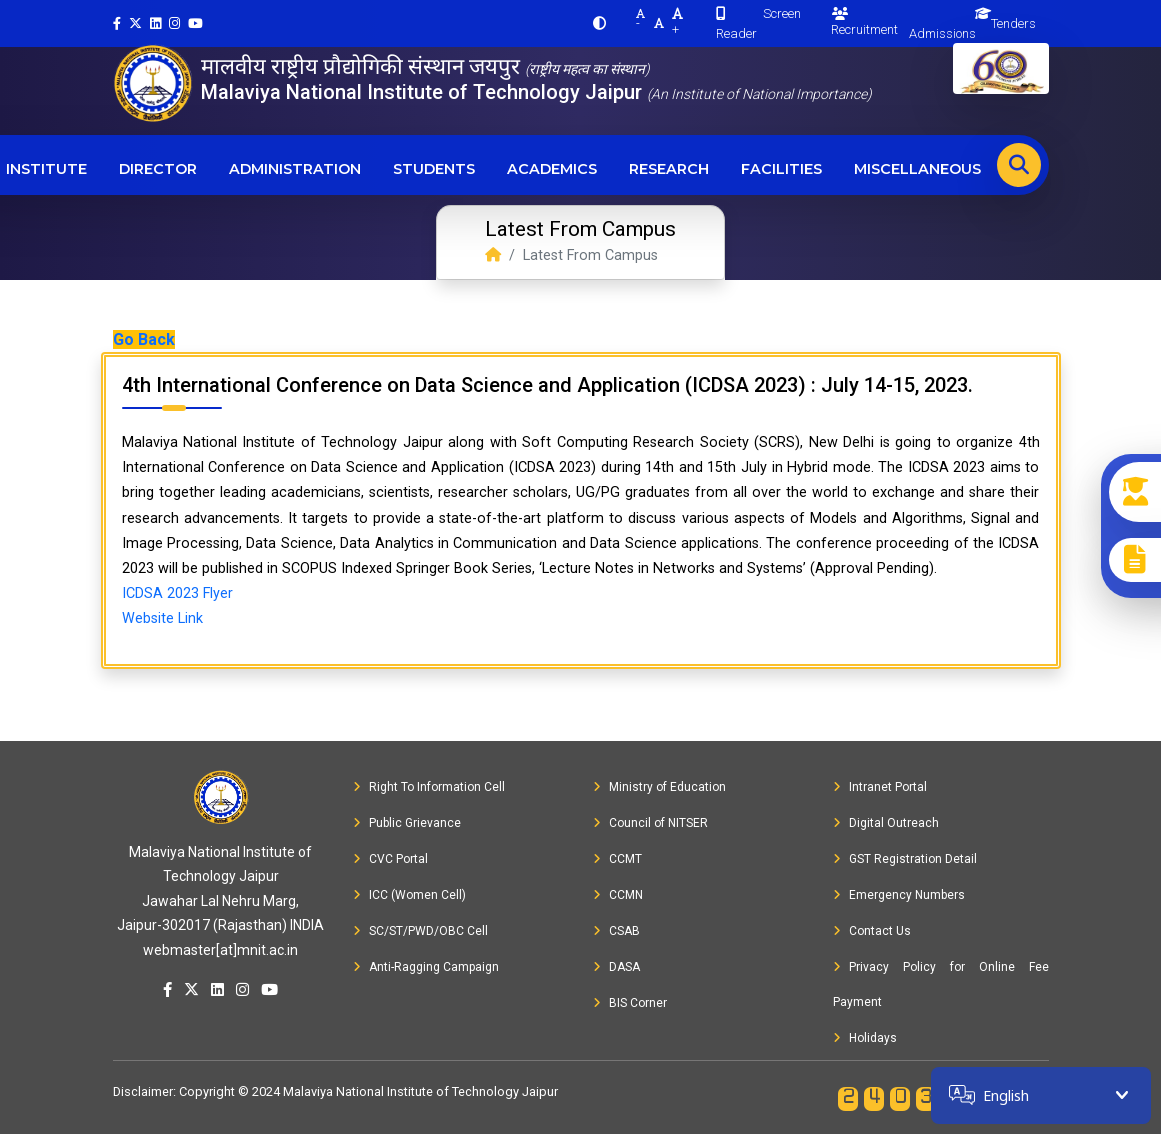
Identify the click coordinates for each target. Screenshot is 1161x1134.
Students (434, 169)
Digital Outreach (886, 823)
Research (669, 169)
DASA (616, 967)
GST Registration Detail (905, 859)
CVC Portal (390, 859)
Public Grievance (407, 823)
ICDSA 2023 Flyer (177, 593)
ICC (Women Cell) (409, 895)
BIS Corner (630, 1003)
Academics (552, 169)
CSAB (616, 931)
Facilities (781, 169)
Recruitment (864, 22)
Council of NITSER (650, 823)
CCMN (618, 895)
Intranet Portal (880, 787)
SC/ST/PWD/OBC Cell (420, 931)
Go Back (144, 339)
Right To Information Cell (429, 787)
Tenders (1013, 23)
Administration (295, 169)
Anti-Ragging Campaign (426, 967)
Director (158, 169)
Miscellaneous (917, 169)
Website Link (162, 618)
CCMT (617, 859)
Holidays (865, 1038)
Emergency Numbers (899, 895)
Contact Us (872, 931)
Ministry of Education (659, 787)
